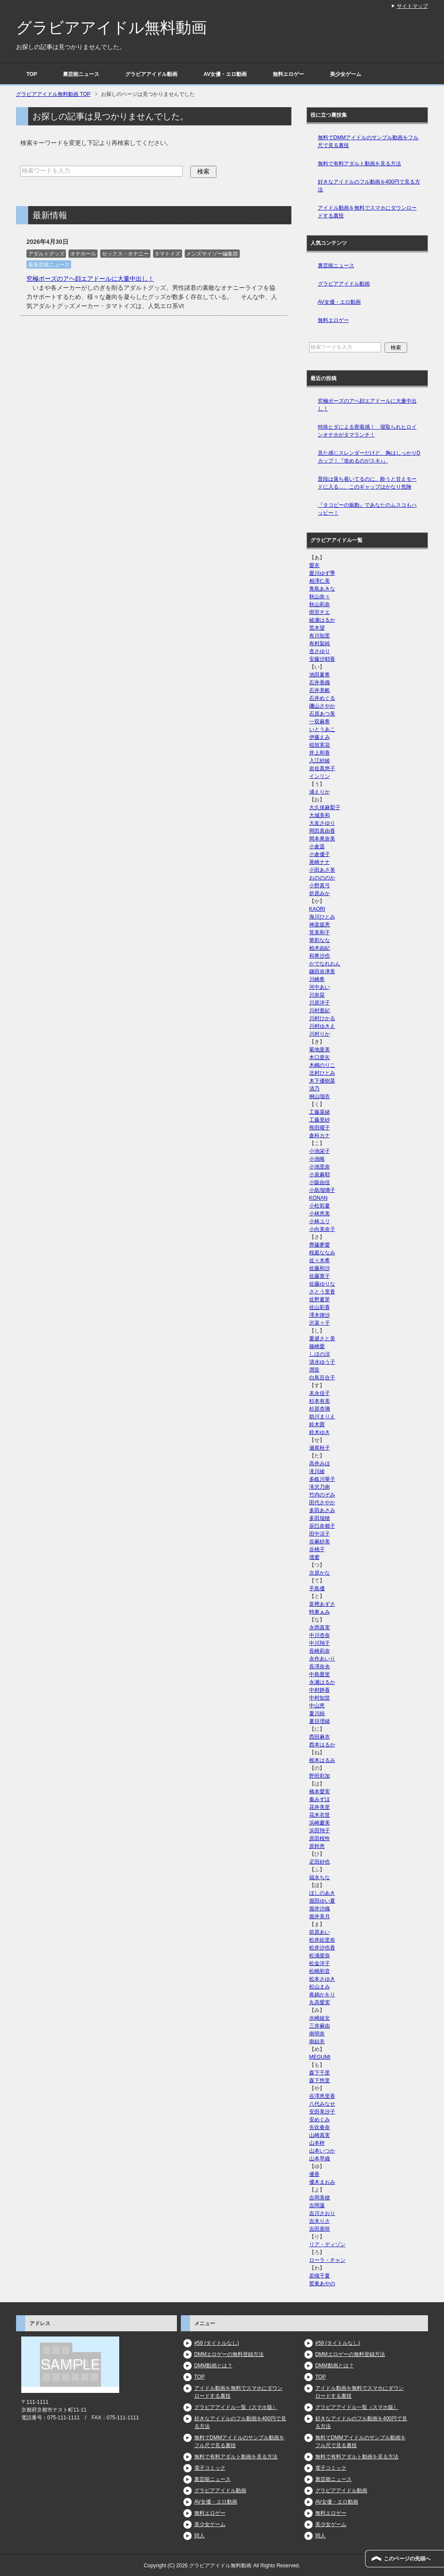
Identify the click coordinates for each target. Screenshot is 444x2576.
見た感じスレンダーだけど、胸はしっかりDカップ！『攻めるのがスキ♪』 (369, 457)
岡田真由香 (322, 831)
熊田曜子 (319, 1128)
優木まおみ (322, 2182)
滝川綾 (317, 1471)
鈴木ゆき (319, 1432)
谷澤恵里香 (322, 2096)
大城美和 (319, 815)
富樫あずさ (322, 1604)
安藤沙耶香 (322, 659)
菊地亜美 (319, 1050)
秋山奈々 (319, 597)
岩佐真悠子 (322, 768)
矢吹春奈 (319, 2127)
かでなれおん (324, 964)
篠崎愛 (317, 1346)
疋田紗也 (319, 1862)
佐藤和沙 (319, 1268)
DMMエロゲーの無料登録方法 (229, 2354)
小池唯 (317, 1159)
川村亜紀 (319, 1010)
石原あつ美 (322, 714)
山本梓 (317, 2143)
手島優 (317, 1588)
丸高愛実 (319, 2002)
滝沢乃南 (319, 1487)
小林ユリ (319, 1221)
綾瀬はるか (322, 620)
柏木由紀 (319, 948)
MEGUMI (319, 2057)
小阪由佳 (319, 1182)
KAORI (317, 909)
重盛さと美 (322, 1339)
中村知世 (319, 1698)
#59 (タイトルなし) (216, 2343)
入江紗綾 (319, 761)
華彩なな (319, 940)
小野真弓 (319, 886)
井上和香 (319, 753)
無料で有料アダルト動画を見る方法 (359, 164)
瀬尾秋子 (319, 1448)
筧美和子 (319, 932)
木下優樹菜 (322, 1081)
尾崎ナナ (319, 862)
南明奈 (317, 2034)
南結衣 (317, 2041)
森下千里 (319, 2073)
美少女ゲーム (345, 74)
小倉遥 (317, 846)
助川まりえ (322, 1417)
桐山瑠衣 (319, 1096)
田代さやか (322, 1503)
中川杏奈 (319, 1635)
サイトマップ (412, 6)
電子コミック (209, 2468)
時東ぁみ (319, 1612)
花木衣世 (319, 1815)
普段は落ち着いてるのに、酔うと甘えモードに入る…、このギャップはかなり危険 (367, 483)
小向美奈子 (322, 1229)
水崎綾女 (319, 2018)
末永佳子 (319, 1393)
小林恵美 (319, 1214)
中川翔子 (319, 1643)
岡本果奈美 (322, 839)
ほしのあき (322, 1893)
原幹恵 (317, 1846)
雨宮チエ (319, 612)
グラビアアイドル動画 (151, 74)
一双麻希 (319, 722)
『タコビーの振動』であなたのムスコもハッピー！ (367, 509)
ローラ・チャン (327, 2260)
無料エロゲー (288, 74)
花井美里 (319, 1807)
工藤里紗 (319, 1120)
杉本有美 (319, 1401)
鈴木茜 (317, 1424)
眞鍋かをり (322, 1995)
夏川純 (317, 1713)
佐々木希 (319, 1260)
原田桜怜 (319, 1838)
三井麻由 (319, 2026)
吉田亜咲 (319, 2229)
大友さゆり (322, 823)
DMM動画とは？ (213, 2366)
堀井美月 (319, 1916)
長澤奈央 (319, 1667)
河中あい (319, 987)
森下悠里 (319, 2080)
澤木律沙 (319, 1315)
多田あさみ (322, 1510)
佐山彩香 (319, 1307)
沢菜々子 (319, 1323)
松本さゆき (322, 1979)
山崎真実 (319, 2135)
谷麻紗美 (319, 1542)
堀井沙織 (319, 1909)
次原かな (319, 1573)
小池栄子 (319, 1151)
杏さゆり (319, 651)
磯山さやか (322, 706)
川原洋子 (319, 1003)
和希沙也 (319, 956)
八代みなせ (322, 2104)
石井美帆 (319, 690)
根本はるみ (322, 1760)
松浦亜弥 (319, 1956)
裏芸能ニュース (81, 74)
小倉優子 (319, 854)
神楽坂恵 (319, 925)
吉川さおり (322, 2213)
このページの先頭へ (407, 2559)
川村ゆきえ (322, 1026)
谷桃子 (317, 1549)
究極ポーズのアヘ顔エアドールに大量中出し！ (90, 278)
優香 (314, 2174)
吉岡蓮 (317, 2205)
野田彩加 (319, 1776)
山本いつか (322, 2151)
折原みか (319, 893)
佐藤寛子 (319, 1276)
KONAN (318, 1198)
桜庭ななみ (322, 1253)
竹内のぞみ (322, 1495)
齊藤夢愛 (319, 1245)
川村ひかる (322, 1018)
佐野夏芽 (319, 1299)
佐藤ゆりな (322, 1284)
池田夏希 (319, 675)
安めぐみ (319, 2120)
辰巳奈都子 (322, 1526)
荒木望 (317, 628)
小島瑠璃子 (322, 1190)
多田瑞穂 (319, 1518)
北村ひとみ (322, 1073)
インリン (319, 776)
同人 (199, 2536)
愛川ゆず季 (322, 573)
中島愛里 (319, 1674)
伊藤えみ (319, 737)
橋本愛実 (319, 1791)
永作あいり (322, 1659)
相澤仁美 (319, 581)
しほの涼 (319, 1354)
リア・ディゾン (327, 2244)
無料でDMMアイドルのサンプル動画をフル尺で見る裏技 (368, 141)
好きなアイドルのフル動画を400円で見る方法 (369, 186)
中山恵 (317, 1706)
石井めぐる (322, 698)
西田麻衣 (319, 1737)
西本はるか (322, 1745)
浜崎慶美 (319, 1823)
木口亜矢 (319, 1057)
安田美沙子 (322, 2112)
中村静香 (319, 1690)
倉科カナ (319, 1135)
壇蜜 (314, 1557)
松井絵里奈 (322, 1940)
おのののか (322, 878)
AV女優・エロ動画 (225, 74)
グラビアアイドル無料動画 (111, 27)
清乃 (314, 1089)
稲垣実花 (319, 745)
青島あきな (322, 589)
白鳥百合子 (322, 1378)
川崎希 (317, 979)
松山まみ (319, 1987)
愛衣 (314, 565)
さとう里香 (322, 1292)
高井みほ (319, 1463)
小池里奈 (319, 1167)
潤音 (314, 1370)
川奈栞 (317, 995)
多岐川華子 (322, 1479)
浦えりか (319, 792)
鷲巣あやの (322, 2284)
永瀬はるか (322, 1682)
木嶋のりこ (322, 1065)
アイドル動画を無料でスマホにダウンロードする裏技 (367, 212)
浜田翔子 (319, 1831)
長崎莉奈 (319, 1651)
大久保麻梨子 (324, 807)
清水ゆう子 (322, 1362)
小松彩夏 (319, 1206)
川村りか (319, 1034)
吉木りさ (319, 2221)
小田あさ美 (322, 870)
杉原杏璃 (319, 1409)
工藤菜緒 (319, 1112)
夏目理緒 (319, 1721)
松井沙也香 (322, 1948)
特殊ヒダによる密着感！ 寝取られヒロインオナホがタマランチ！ (367, 431)
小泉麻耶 (319, 1175)
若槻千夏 (319, 2276)
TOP (31, 74)
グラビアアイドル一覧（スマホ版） (236, 2407)
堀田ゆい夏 (322, 1901)
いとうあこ (322, 729)
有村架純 (319, 643)
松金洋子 (319, 1963)
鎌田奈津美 (322, 971)
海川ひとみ (322, 917)
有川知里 (319, 636)
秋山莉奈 (319, 604)
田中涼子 (319, 1534)
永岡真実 (319, 1627)
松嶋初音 (319, 1971)
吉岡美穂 (319, 2198)
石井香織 (319, 682)
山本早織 (319, 2159)
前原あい (319, 1932)
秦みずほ (319, 1799)
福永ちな (319, 1877)
